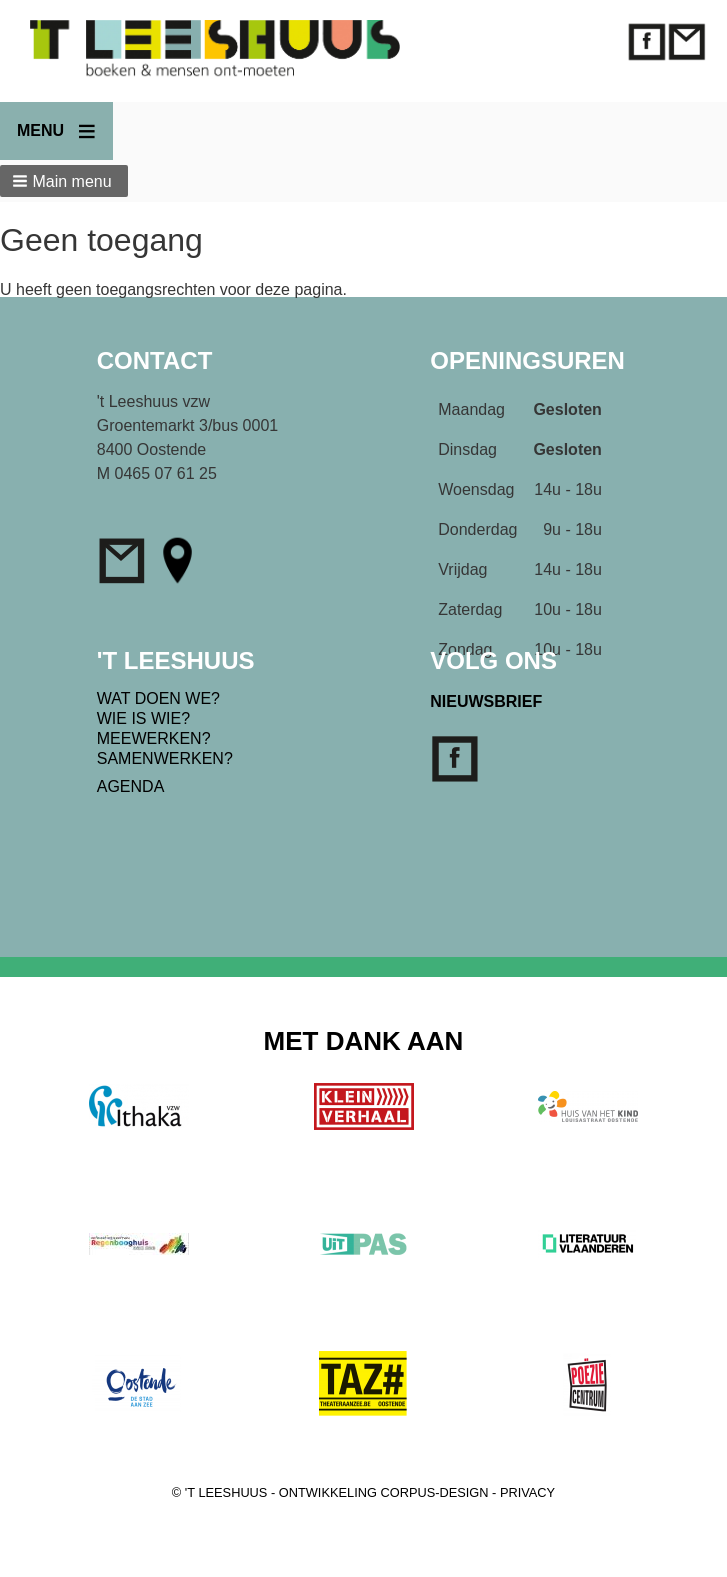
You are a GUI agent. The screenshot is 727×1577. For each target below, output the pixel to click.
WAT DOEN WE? (158, 698)
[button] (64, 181)
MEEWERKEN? (154, 738)
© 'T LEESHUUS (220, 1492)
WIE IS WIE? (143, 718)
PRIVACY (527, 1492)
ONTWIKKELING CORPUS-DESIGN (384, 1492)
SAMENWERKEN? (165, 758)
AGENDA (131, 786)
